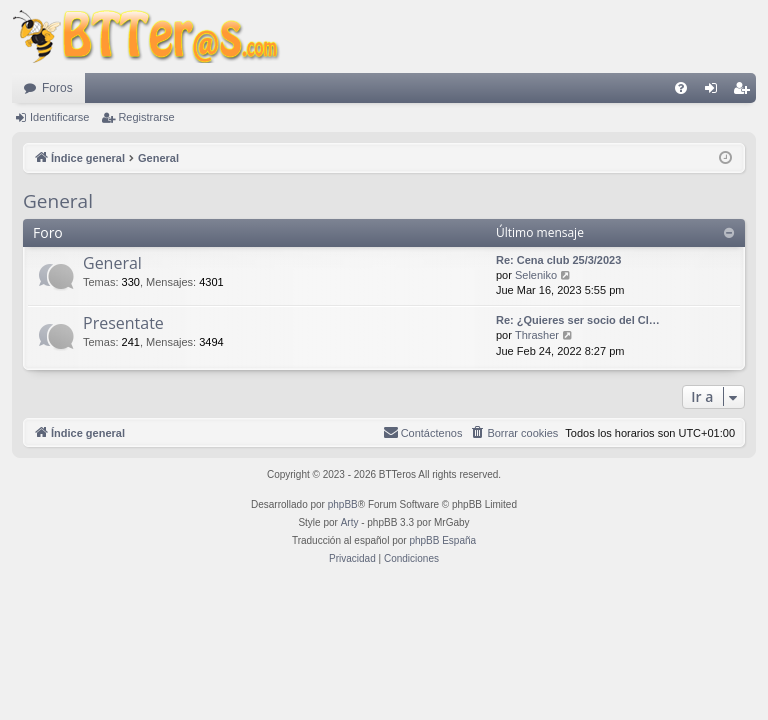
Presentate (123, 323)
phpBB (343, 504)
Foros (57, 88)
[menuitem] (681, 88)
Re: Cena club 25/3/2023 (558, 260)
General (58, 201)
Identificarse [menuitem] (715, 92)
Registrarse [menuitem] (745, 92)
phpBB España (442, 540)
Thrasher (537, 335)
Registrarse (146, 117)
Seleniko (536, 275)
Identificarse (59, 117)
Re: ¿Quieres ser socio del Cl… (578, 320)
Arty (350, 522)
